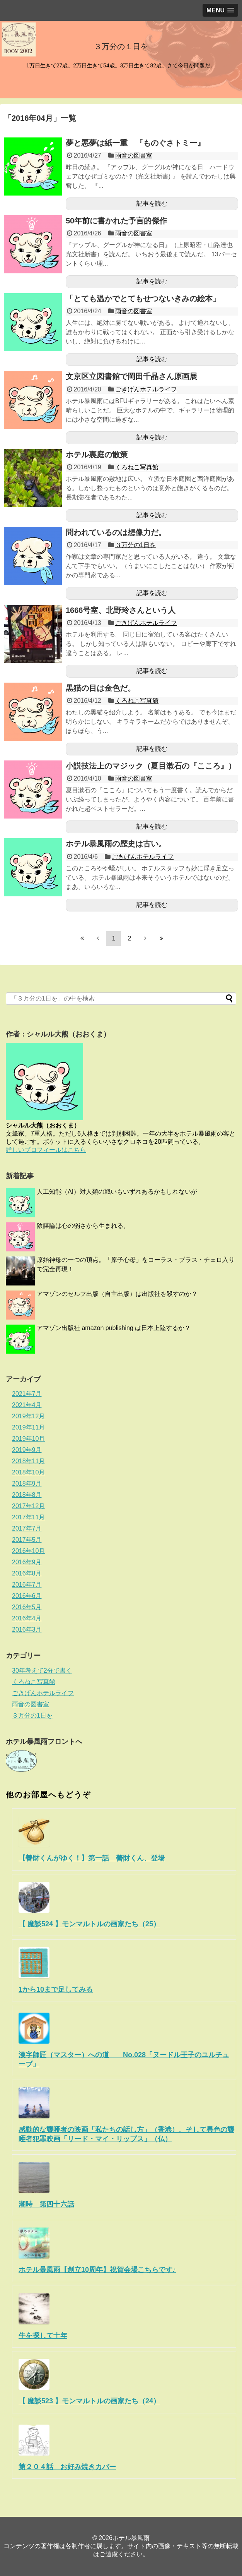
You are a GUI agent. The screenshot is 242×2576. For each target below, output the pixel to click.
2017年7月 (27, 1528)
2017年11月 (28, 1517)
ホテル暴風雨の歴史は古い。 (116, 843)
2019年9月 (27, 1450)
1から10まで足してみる (56, 1989)
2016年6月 (27, 1596)
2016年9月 (27, 1562)
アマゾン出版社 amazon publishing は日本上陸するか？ (114, 1328)
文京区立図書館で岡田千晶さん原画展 (131, 376)
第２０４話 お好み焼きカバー (67, 2467)
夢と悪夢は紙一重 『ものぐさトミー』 (135, 143)
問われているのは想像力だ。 (116, 532)
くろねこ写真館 (136, 467)
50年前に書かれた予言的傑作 (116, 220)
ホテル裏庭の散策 (97, 454)
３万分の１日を (121, 46)
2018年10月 (28, 1472)
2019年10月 (28, 1438)
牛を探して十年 (43, 2335)
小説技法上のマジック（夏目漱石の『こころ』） (151, 766)
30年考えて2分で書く (42, 1670)
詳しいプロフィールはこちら (46, 1149)
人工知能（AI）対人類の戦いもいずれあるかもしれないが (117, 1191)
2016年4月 (27, 1618)
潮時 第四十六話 (46, 2204)
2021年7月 (27, 1393)
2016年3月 (27, 1629)
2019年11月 (28, 1427)
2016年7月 (27, 1584)
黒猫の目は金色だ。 (100, 688)
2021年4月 (27, 1405)
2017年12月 (28, 1506)
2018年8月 (27, 1494)
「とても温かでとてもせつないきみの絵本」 (143, 298)
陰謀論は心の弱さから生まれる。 (83, 1225)
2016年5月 (27, 1607)
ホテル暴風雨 (131, 2538)
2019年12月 (28, 1416)
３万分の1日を (135, 545)
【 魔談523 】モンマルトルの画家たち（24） (89, 2401)
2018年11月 (28, 1461)
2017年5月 (27, 1539)
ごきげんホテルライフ (146, 389)
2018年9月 (27, 1483)
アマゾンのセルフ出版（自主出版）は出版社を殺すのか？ (117, 1294)
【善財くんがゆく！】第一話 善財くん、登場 (92, 1858)
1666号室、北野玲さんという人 (121, 610)
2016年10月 (28, 1551)
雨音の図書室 (133, 155)
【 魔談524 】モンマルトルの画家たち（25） (89, 1924)
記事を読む (151, 203)
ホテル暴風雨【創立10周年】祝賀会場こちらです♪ (97, 2270)
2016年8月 (27, 1573)
